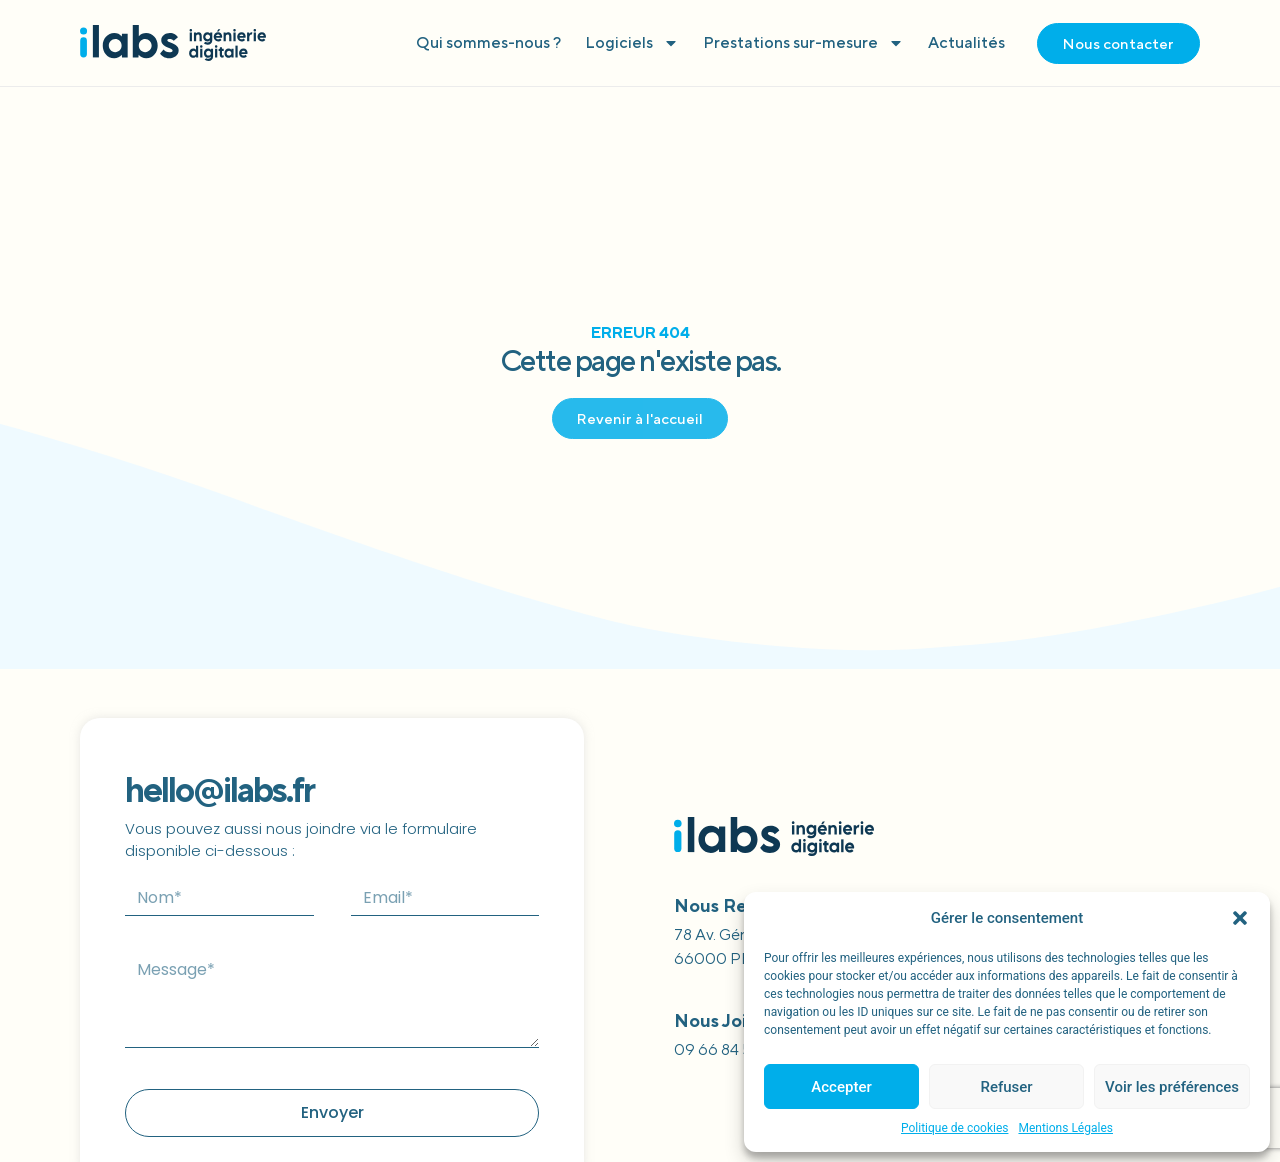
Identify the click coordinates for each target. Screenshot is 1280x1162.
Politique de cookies (954, 1128)
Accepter (841, 1087)
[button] (1240, 918)
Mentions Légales (1065, 1128)
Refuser (1006, 1087)
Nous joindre (731, 1020)
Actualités (966, 42)
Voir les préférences (1172, 1087)
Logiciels (632, 43)
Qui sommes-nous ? (488, 42)
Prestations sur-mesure (803, 43)
